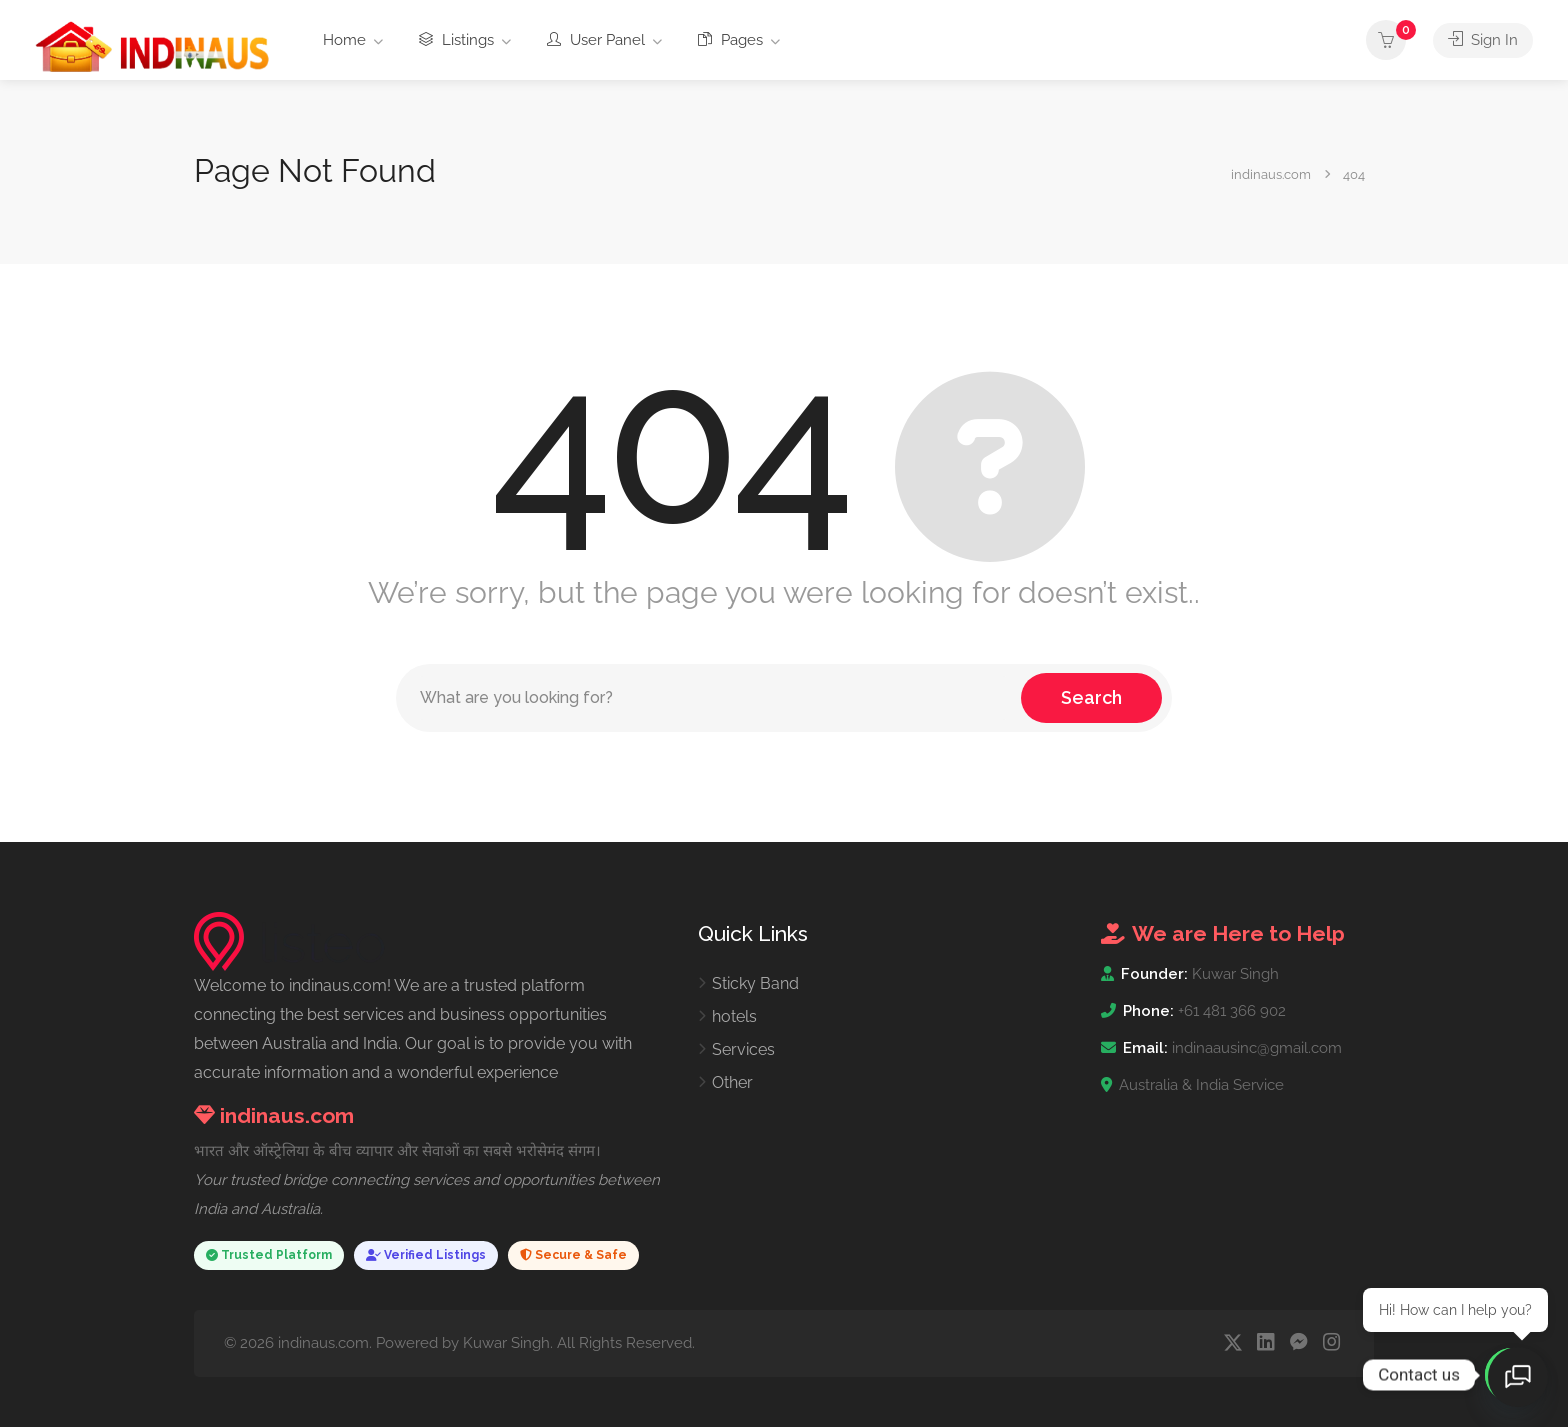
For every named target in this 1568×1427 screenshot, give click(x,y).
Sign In (1483, 40)
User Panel (596, 40)
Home (344, 40)
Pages (730, 40)
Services (743, 1049)
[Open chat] (1518, 1377)
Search (1091, 697)
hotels (734, 1016)
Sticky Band (755, 983)
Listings (456, 40)
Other (732, 1082)
